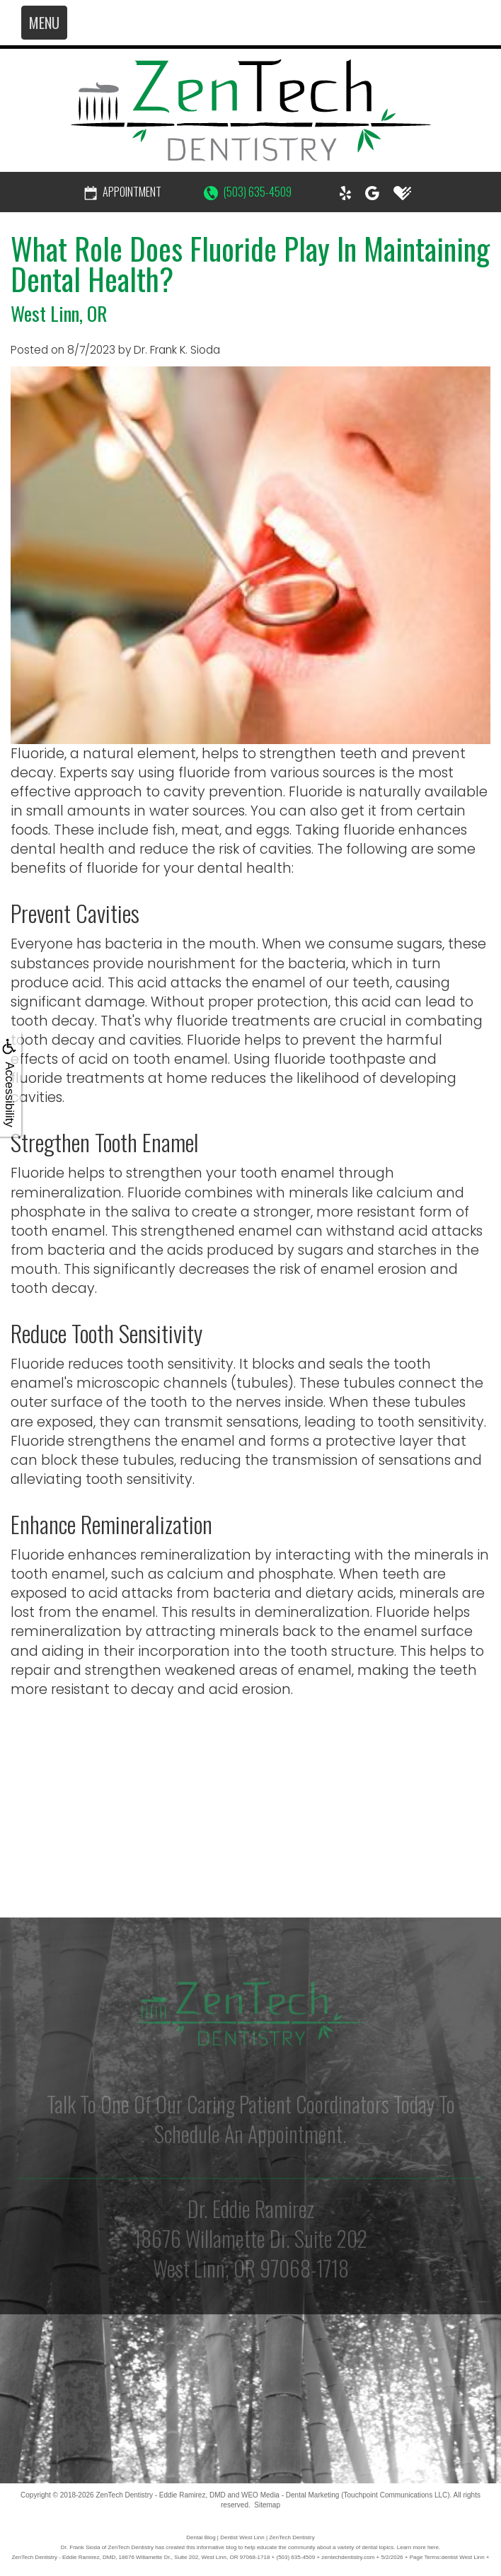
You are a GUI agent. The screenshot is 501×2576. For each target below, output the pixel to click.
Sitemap (267, 2505)
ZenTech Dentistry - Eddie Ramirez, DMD (160, 2495)
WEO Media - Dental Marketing (290, 2495)
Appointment (122, 191)
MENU (44, 22)
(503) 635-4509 (248, 191)
